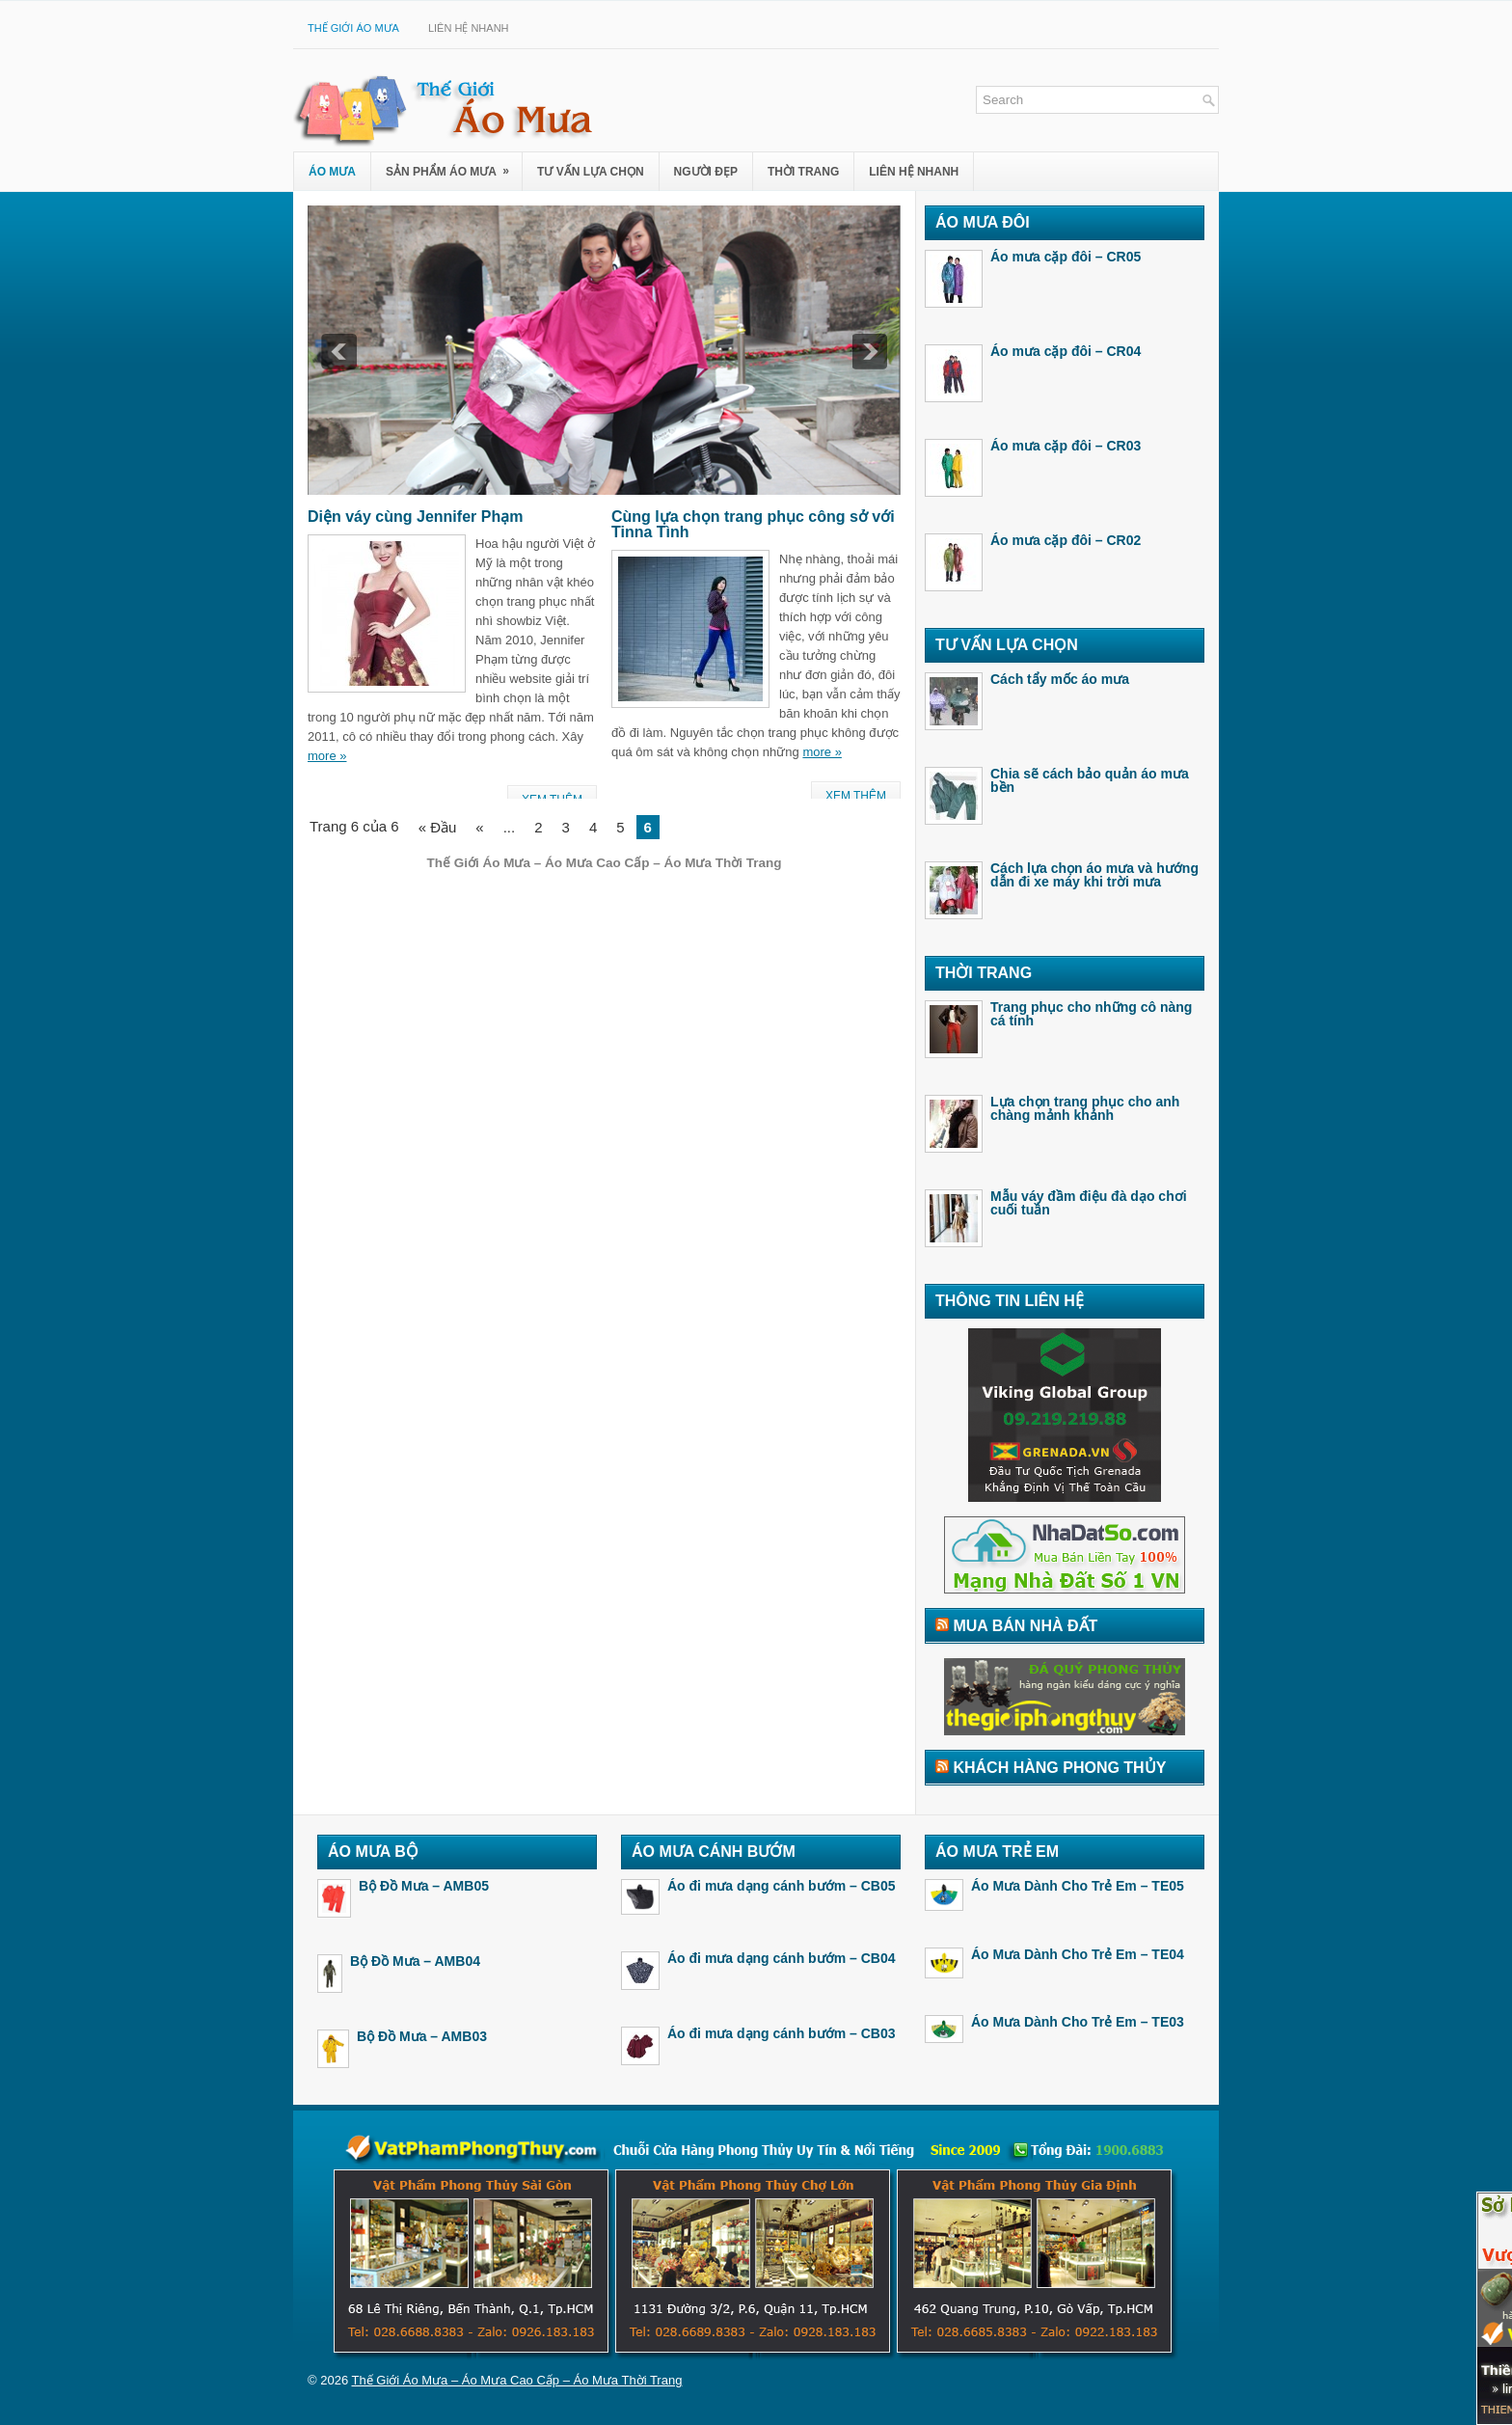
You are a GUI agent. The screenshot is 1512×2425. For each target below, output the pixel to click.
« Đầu (437, 827)
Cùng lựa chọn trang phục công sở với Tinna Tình (753, 524)
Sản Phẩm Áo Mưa (454, 165)
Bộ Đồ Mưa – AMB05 (424, 1886)
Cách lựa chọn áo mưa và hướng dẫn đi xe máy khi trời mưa (1094, 874)
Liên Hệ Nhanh (468, 28)
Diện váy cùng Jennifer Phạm (415, 516)
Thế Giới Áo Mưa (353, 28)
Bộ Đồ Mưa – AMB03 (422, 2036)
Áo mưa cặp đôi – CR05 (1065, 256)
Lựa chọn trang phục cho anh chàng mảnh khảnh (1084, 1108)
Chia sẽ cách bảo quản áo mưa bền (1089, 780)
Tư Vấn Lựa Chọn (590, 171)
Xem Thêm (855, 796)
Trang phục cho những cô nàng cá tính (1091, 1013)
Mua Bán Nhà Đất (1025, 1626)
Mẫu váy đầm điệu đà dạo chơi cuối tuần (1088, 1202)
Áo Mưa (332, 171)
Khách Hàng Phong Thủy (1059, 1767)
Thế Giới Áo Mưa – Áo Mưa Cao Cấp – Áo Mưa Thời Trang (517, 2380)
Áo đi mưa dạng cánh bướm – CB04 (781, 1958)
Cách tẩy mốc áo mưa (1059, 679)
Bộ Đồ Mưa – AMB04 (415, 1961)
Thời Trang (803, 171)
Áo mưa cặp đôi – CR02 (1065, 540)
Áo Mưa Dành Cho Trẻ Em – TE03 (1077, 2022)
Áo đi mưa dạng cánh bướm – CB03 (781, 2033)
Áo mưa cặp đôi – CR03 (1065, 445)
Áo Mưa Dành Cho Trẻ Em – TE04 (1077, 1954)
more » (327, 756)
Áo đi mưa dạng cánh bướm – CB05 (781, 1886)
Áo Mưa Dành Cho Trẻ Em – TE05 (1077, 1886)
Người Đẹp (706, 171)
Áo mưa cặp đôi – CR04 (1065, 351)
